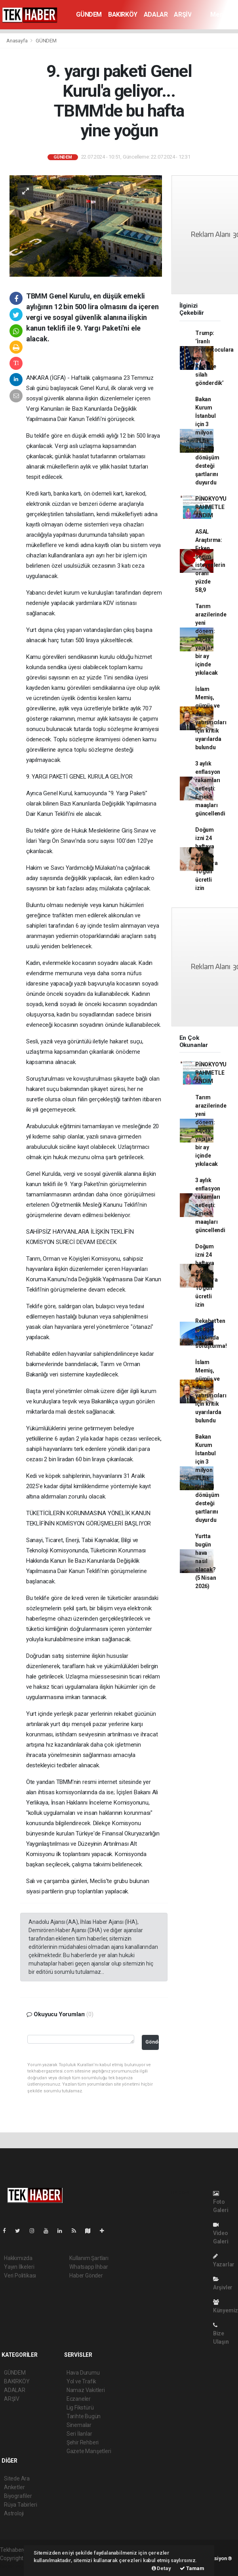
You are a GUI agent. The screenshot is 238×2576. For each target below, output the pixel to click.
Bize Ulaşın (221, 2333)
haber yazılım (16, 2566)
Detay (161, 2568)
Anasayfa (17, 41)
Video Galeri (220, 2233)
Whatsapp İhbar (88, 2267)
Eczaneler (79, 2399)
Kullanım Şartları (89, 2258)
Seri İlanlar (79, 2434)
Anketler (14, 2487)
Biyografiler (18, 2496)
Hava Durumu (83, 2372)
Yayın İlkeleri (19, 2267)
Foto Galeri (220, 2202)
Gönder (152, 2042)
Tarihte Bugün (84, 2416)
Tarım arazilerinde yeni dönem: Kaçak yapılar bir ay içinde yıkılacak (211, 639)
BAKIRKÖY (122, 14)
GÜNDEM (89, 14)
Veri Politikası (20, 2275)
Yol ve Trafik (82, 2381)
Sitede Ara (17, 2478)
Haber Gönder (86, 2275)
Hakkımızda (18, 2258)
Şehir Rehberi (83, 2442)
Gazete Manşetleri (89, 2451)
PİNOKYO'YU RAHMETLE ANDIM (211, 507)
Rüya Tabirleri (20, 2504)
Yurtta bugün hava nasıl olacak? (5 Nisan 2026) (205, 1561)
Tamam (192, 2568)
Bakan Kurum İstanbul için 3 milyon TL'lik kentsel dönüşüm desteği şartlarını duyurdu (207, 441)
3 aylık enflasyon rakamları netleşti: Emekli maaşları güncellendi (210, 788)
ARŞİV (182, 14)
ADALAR (156, 14)
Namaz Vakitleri (86, 2390)
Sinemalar (79, 2425)
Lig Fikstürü (80, 2407)
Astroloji (14, 2513)
